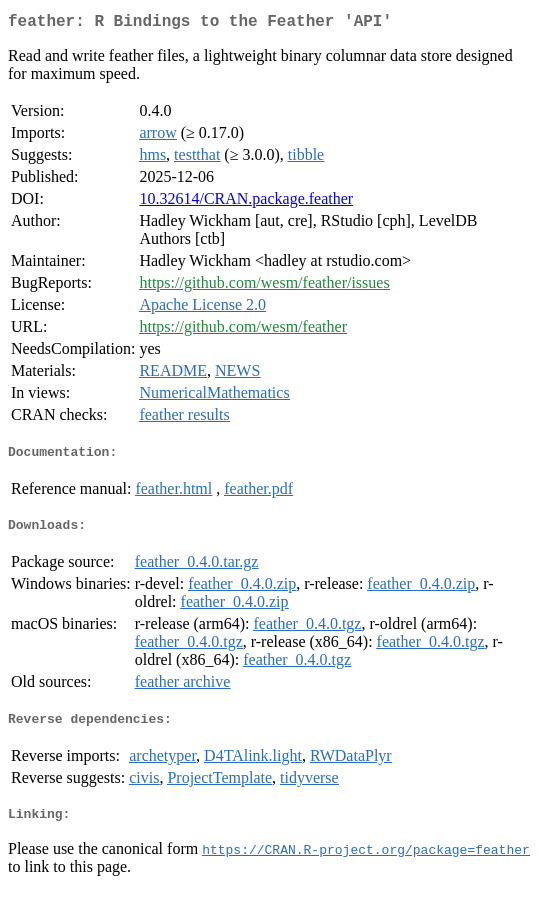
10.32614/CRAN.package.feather (246, 202)
